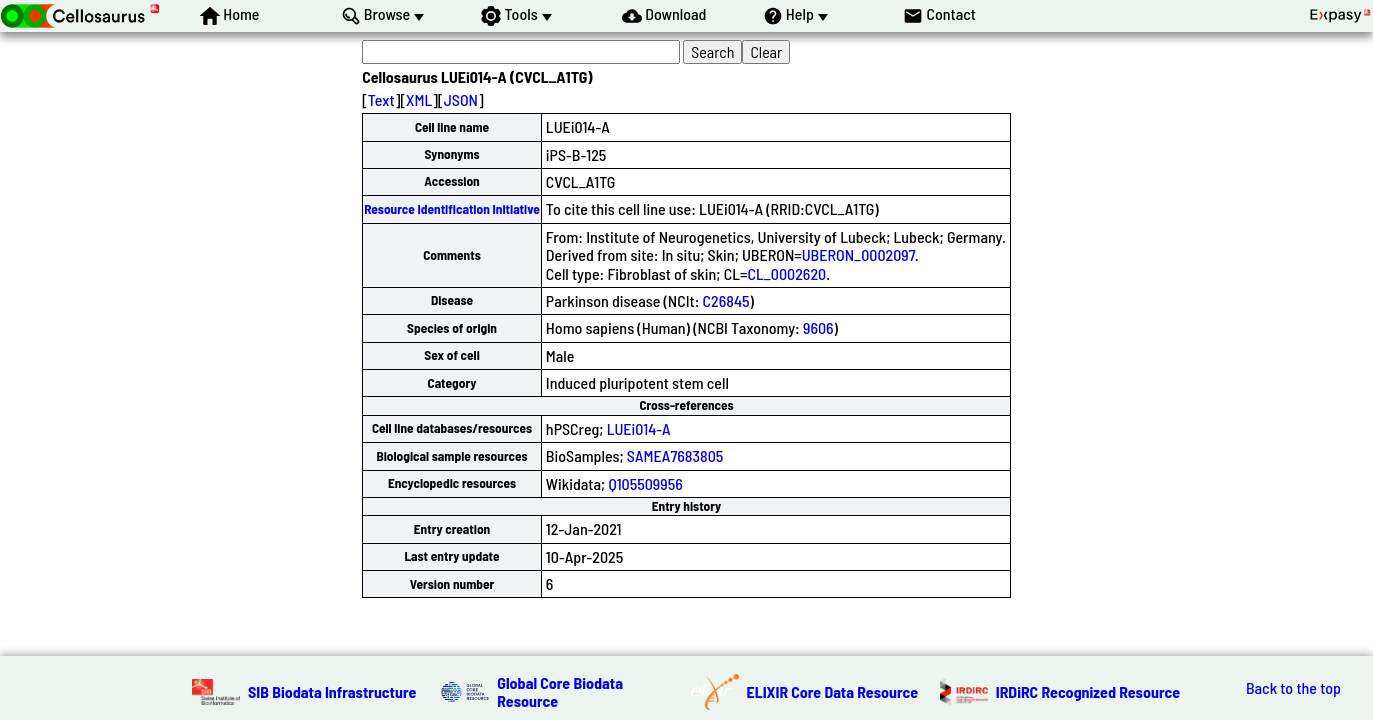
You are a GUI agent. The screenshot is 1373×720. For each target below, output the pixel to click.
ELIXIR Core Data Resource (833, 691)
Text (381, 99)
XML (419, 99)
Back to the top (1293, 688)
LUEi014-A (639, 428)
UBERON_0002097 (858, 254)
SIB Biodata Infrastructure (332, 691)
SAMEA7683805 (675, 455)
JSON (461, 99)
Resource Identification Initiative (452, 209)
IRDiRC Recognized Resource (1088, 691)
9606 (818, 327)
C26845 (726, 300)
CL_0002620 (786, 273)
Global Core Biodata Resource (560, 691)
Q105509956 (645, 483)
